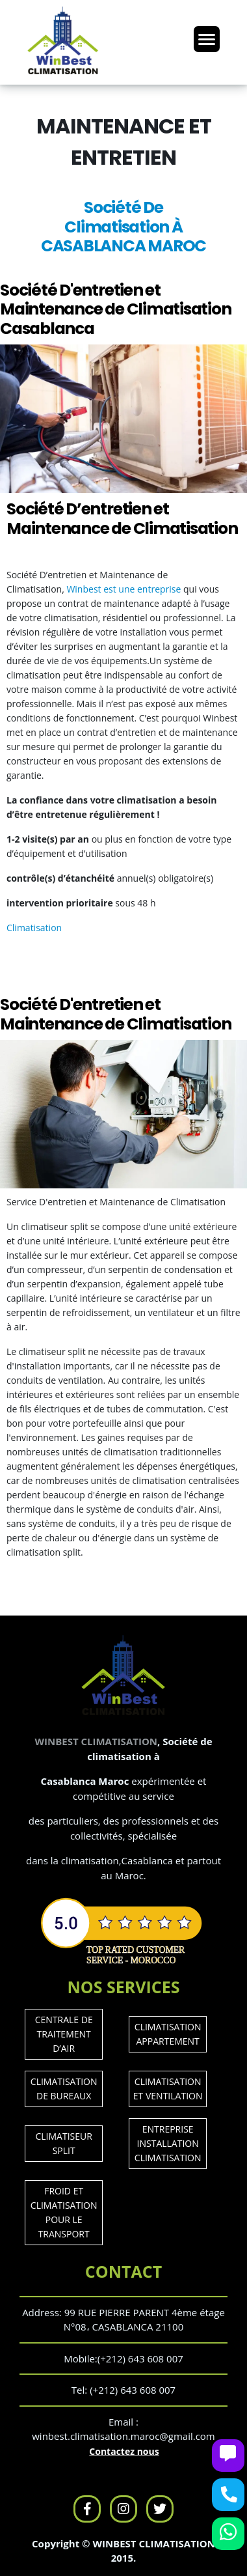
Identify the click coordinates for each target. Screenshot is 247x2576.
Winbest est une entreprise (123, 589)
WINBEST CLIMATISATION (95, 1741)
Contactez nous (124, 2451)
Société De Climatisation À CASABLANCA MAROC (123, 226)
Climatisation (34, 927)
